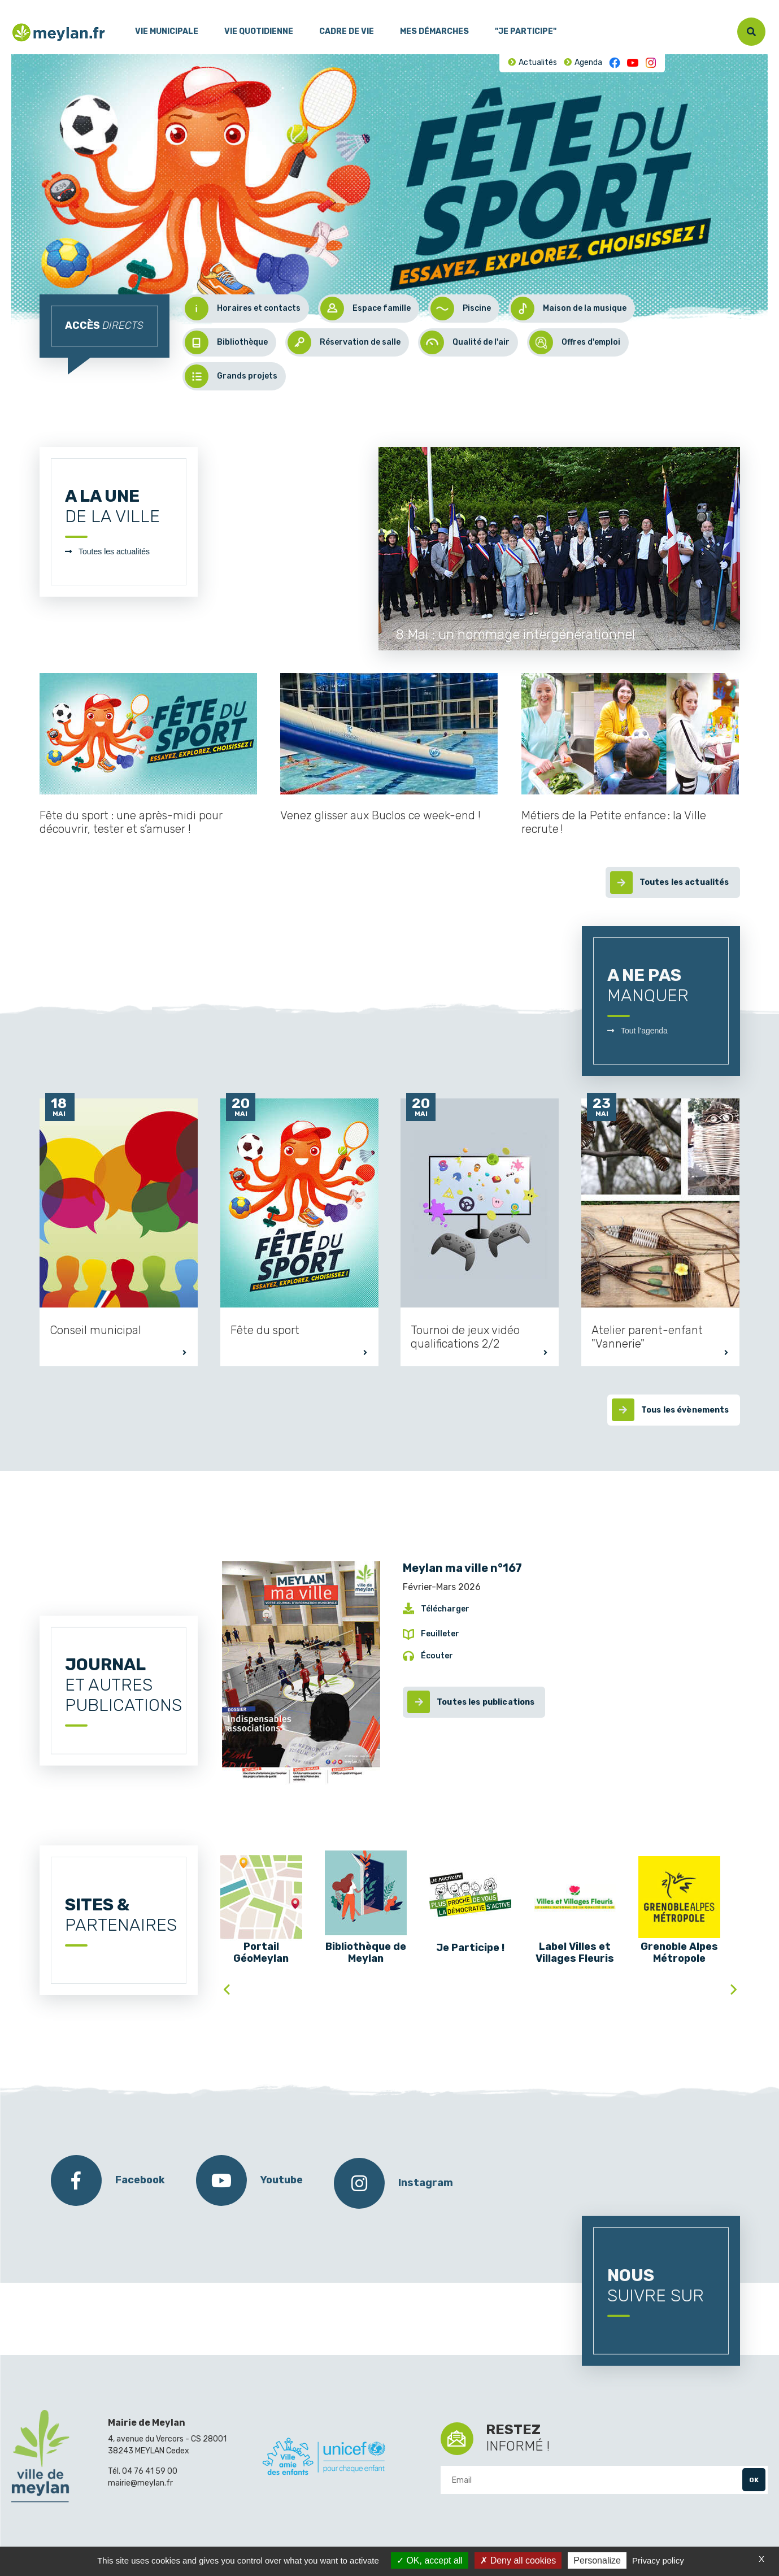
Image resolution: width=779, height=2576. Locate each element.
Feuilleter (440, 1634)
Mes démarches (434, 31)
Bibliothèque (226, 342)
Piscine (460, 308)
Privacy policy (658, 2560)
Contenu (49, 5)
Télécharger (445, 1609)
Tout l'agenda (644, 1031)
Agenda (588, 62)
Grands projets (231, 376)
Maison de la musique (568, 308)
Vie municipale (166, 31)
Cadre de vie (346, 31)
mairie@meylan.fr (140, 2483)
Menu (19, 5)
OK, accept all (430, 2560)
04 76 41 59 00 (149, 2471)
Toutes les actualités (114, 551)
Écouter (437, 1656)
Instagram (650, 62)
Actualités (538, 62)
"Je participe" (525, 31)
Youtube (632, 62)
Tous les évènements (685, 1410)
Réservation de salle (344, 342)
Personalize (597, 2560)
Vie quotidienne (258, 31)
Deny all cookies (518, 2560)
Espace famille (365, 308)
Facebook (614, 62)
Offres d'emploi (574, 342)
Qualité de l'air (465, 342)
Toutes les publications (485, 1702)
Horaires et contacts (243, 308)
